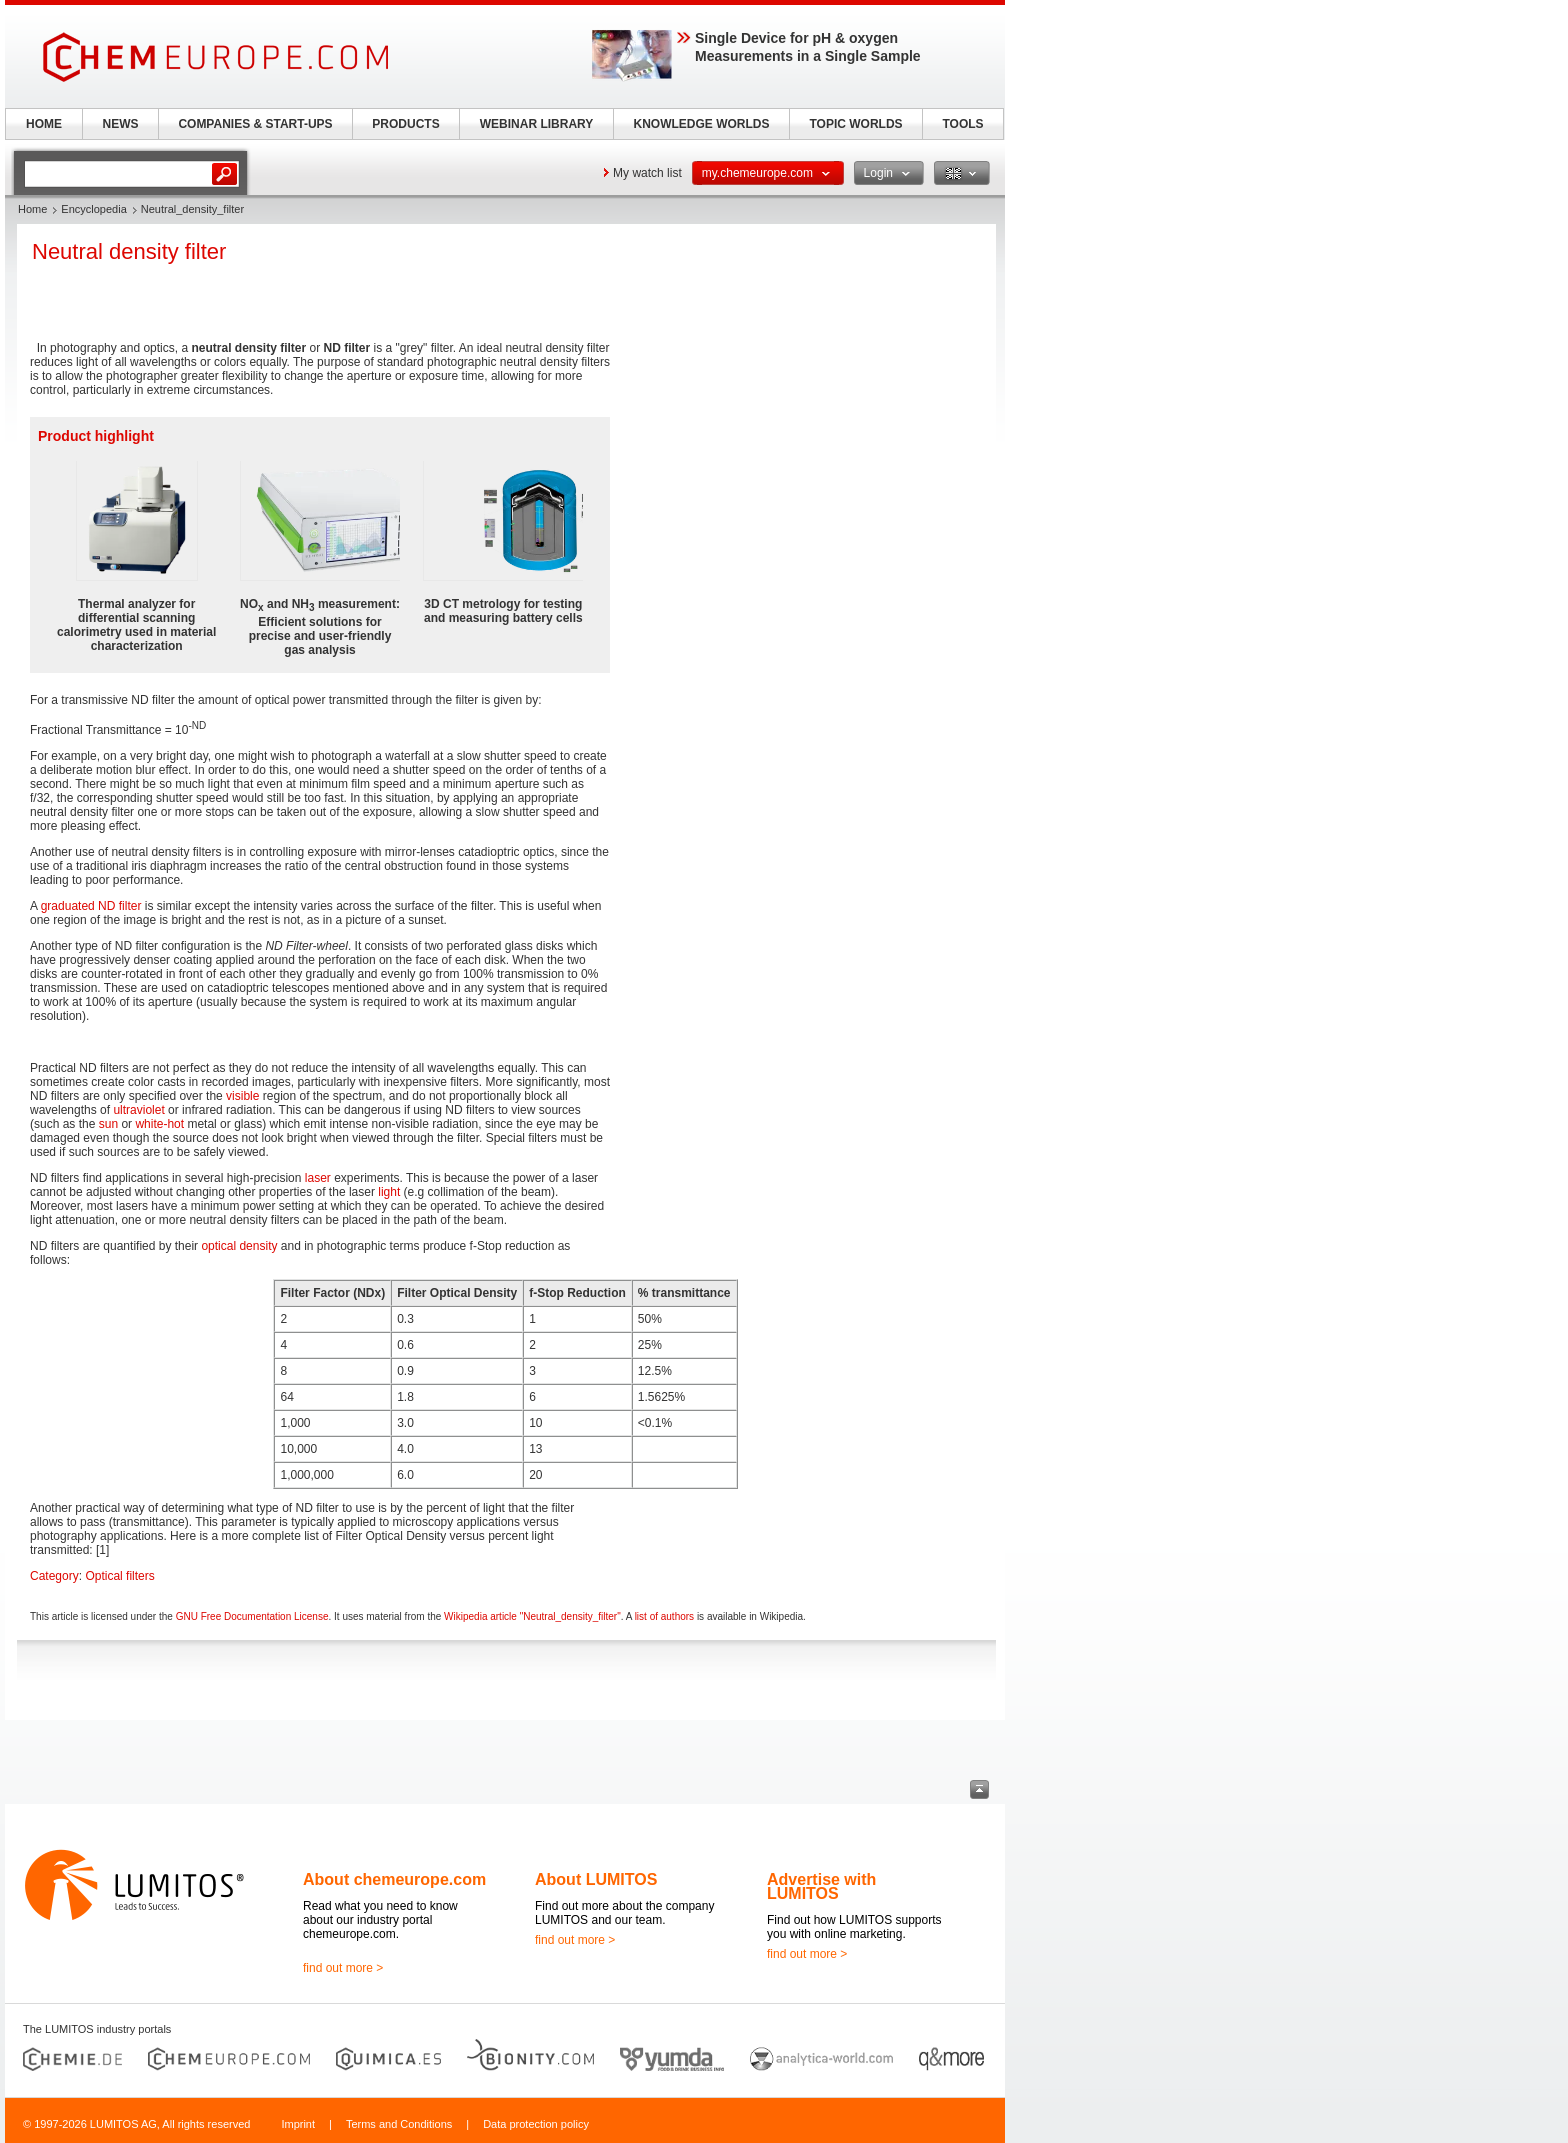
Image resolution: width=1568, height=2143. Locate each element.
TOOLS (962, 124)
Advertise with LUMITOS (821, 1886)
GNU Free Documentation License (252, 1616)
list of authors (664, 1616)
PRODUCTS (405, 124)
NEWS (121, 124)
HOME (44, 124)
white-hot (159, 1124)
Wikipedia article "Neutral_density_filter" (532, 1616)
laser (318, 1178)
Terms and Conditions (399, 2124)
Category (54, 1576)
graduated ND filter (91, 906)
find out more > (343, 1968)
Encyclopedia (93, 209)
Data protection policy (536, 2124)
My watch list (647, 173)
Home (32, 209)
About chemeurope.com (394, 1879)
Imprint (298, 2124)
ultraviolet (138, 1110)
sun (108, 1124)
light (389, 1192)
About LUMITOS (596, 1879)
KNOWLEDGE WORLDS (702, 124)
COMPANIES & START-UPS (255, 124)
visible (242, 1096)
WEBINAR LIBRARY (537, 124)
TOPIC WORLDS (855, 124)
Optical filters (119, 1576)
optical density (239, 1246)
